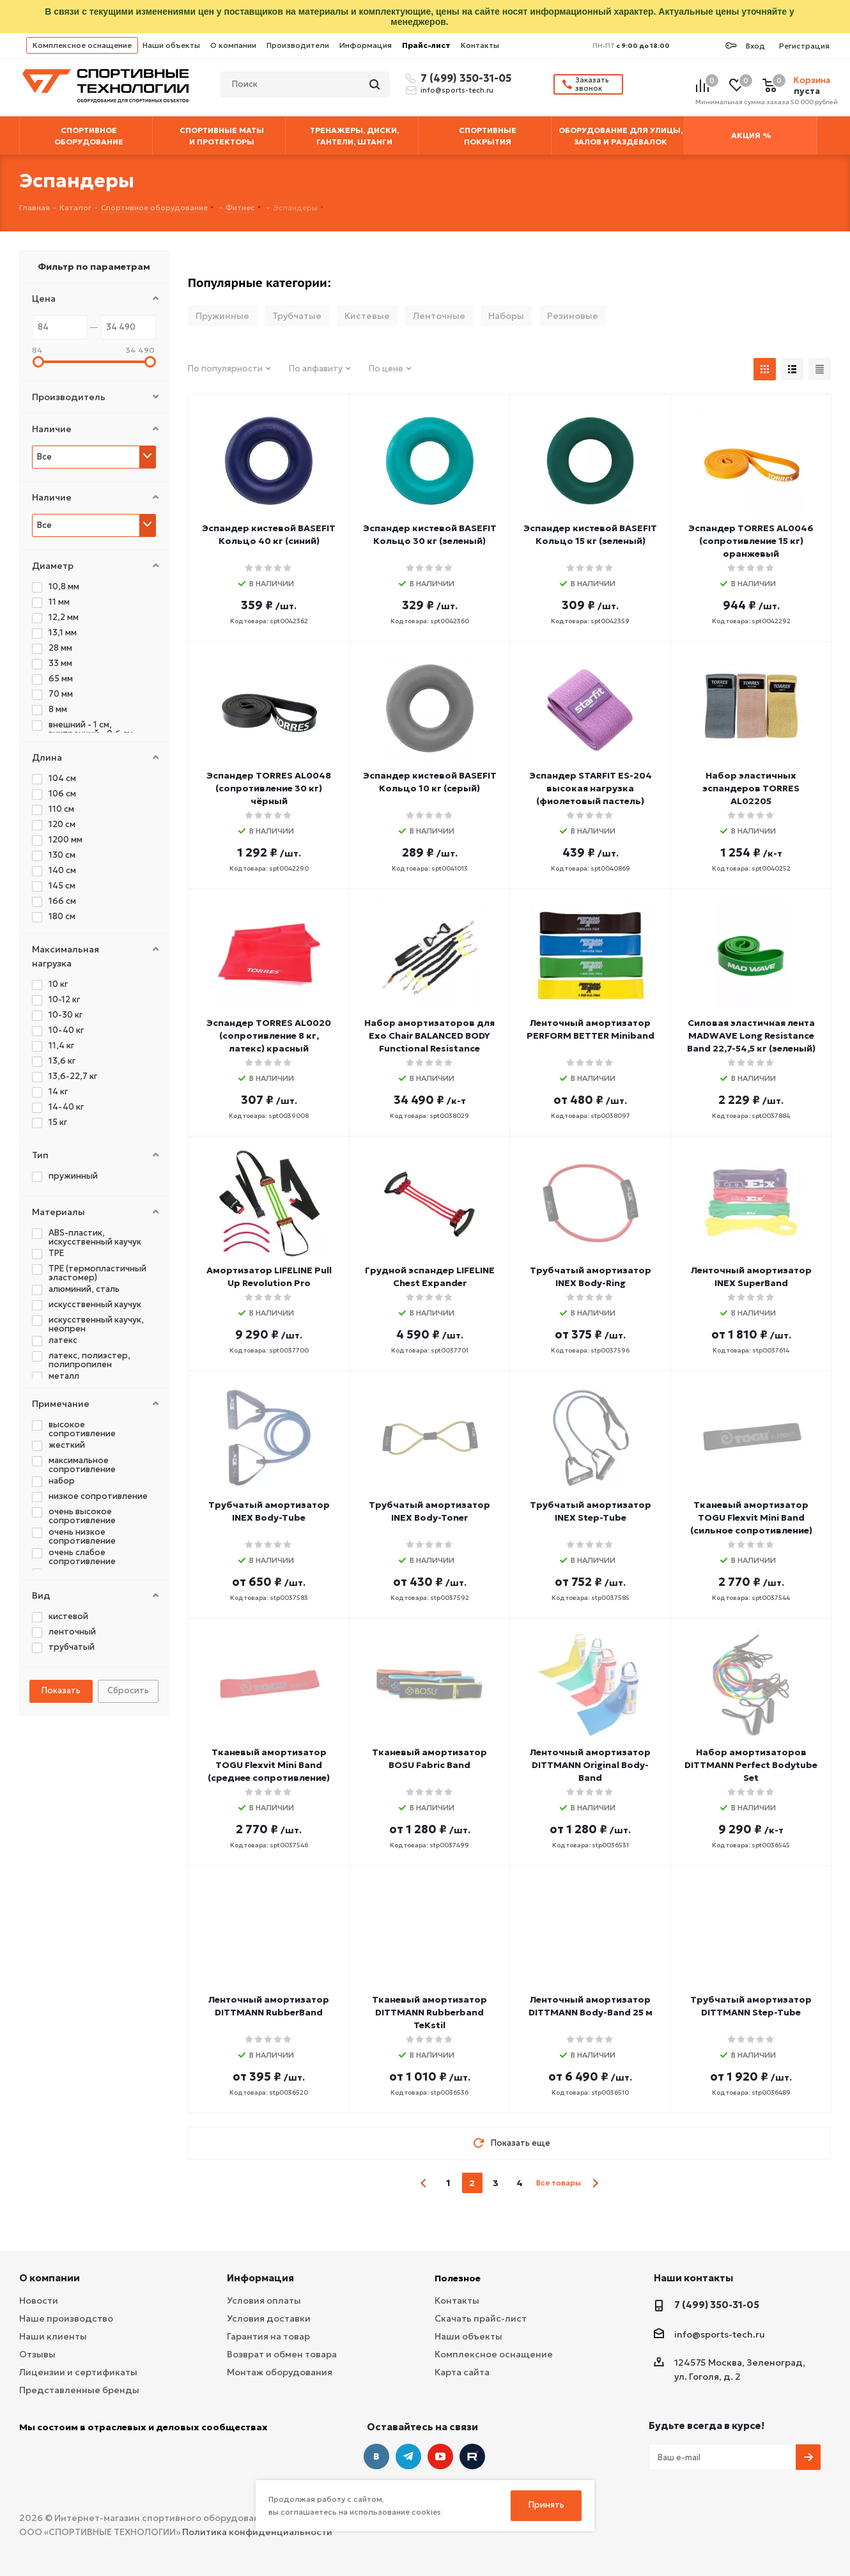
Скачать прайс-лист (481, 2318)
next (595, 2183)
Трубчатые (296, 316)
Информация (365, 45)
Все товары (558, 2182)
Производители (298, 45)
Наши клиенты (53, 2336)
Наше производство (66, 2318)
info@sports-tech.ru (457, 90)
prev (424, 2183)
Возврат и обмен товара (282, 2354)
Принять (546, 2504)
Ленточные (439, 316)
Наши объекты (171, 45)
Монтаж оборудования (279, 2372)
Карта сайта (462, 2372)
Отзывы (37, 2354)
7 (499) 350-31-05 (464, 78)
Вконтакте (376, 2456)
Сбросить (128, 1690)
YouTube (440, 2456)
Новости (38, 2300)
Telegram (408, 2456)
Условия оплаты (264, 2300)
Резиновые (572, 316)
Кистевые (367, 316)
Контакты (480, 45)
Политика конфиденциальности (257, 2532)
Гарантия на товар (268, 2336)
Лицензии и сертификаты (78, 2372)
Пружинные (222, 316)
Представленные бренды (79, 2390)
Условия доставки (269, 2318)
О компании (233, 45)
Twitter (472, 2456)
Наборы (506, 316)
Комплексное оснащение (82, 45)
